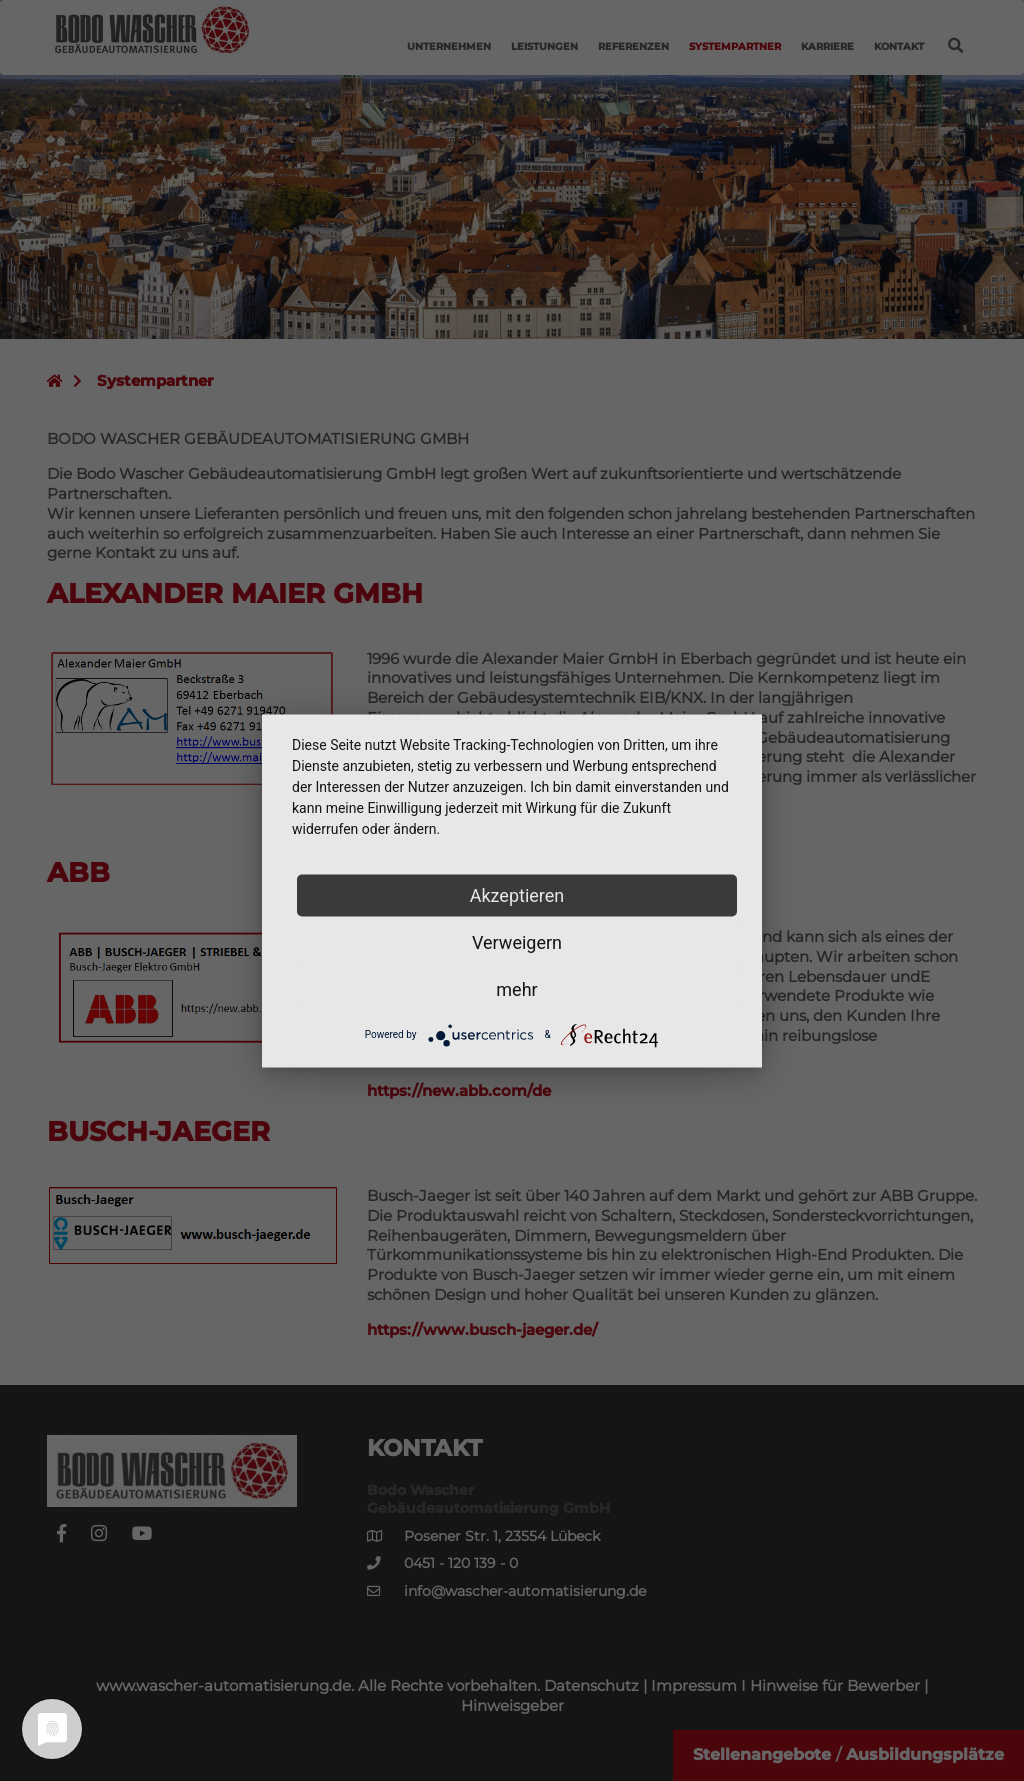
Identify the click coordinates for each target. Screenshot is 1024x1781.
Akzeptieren (517, 894)
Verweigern (517, 941)
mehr (516, 988)
